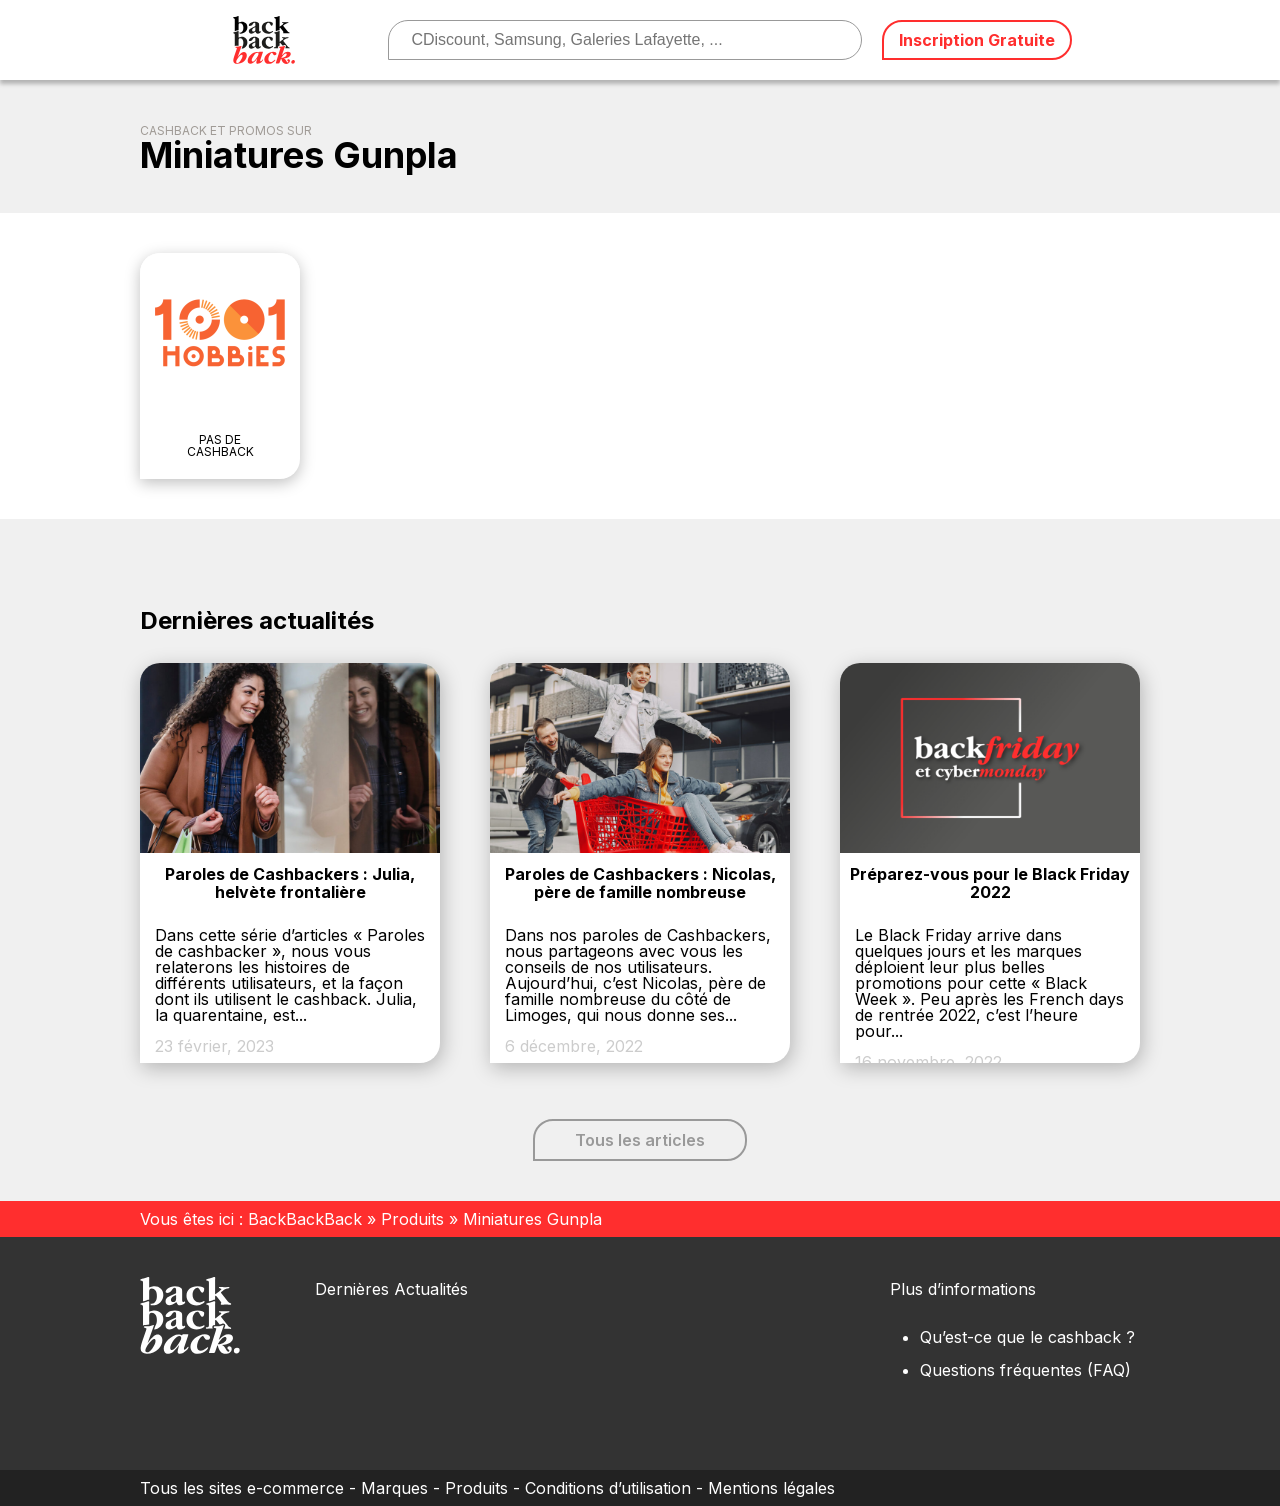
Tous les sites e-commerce (242, 1488)
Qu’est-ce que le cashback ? (1027, 1337)
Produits (412, 1219)
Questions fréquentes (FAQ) (1025, 1370)
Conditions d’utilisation (608, 1488)
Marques (394, 1488)
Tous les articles (640, 1140)
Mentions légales (771, 1488)
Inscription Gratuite (977, 40)
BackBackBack (305, 1219)
